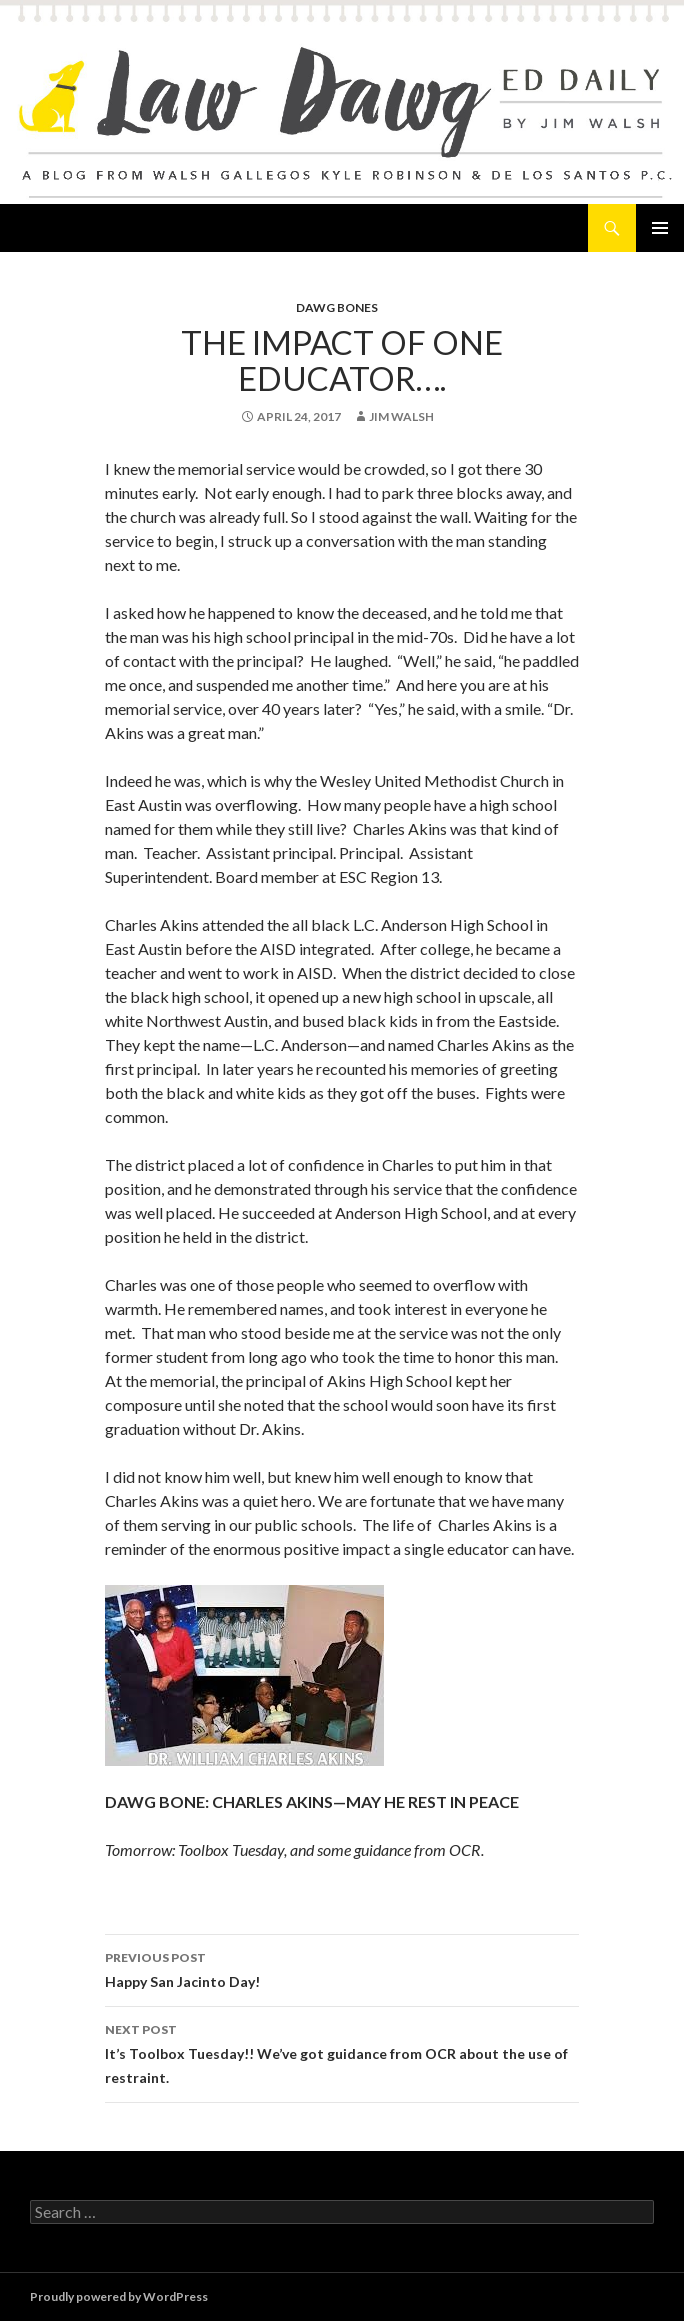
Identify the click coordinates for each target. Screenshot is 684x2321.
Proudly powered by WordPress (119, 2296)
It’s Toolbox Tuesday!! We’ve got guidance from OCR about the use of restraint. (342, 2052)
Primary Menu (660, 228)
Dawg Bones (337, 307)
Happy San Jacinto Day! (342, 1968)
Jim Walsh (401, 416)
